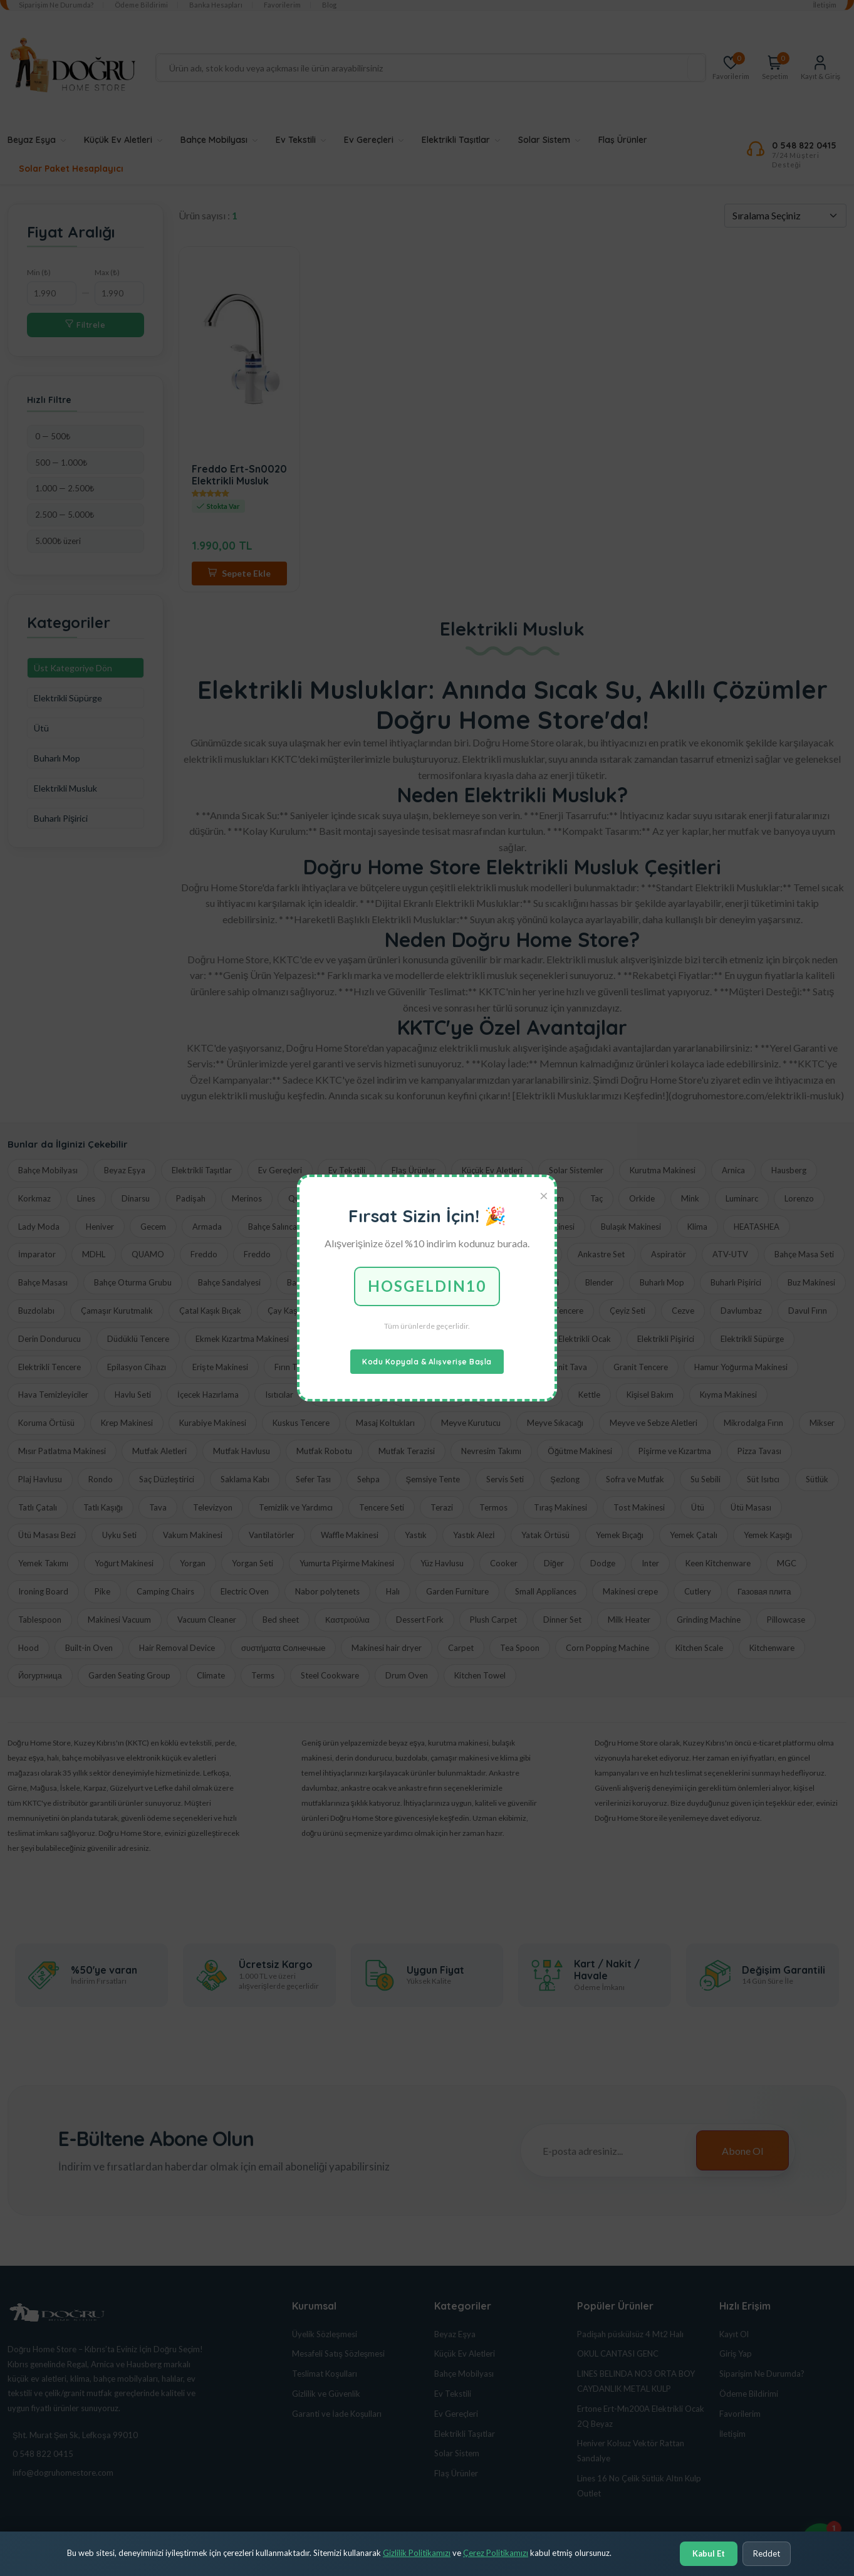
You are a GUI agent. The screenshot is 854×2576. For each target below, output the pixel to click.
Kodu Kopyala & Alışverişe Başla (427, 1361)
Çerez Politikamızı (495, 2553)
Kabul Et (708, 2553)
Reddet (766, 2553)
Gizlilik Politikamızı (416, 2553)
